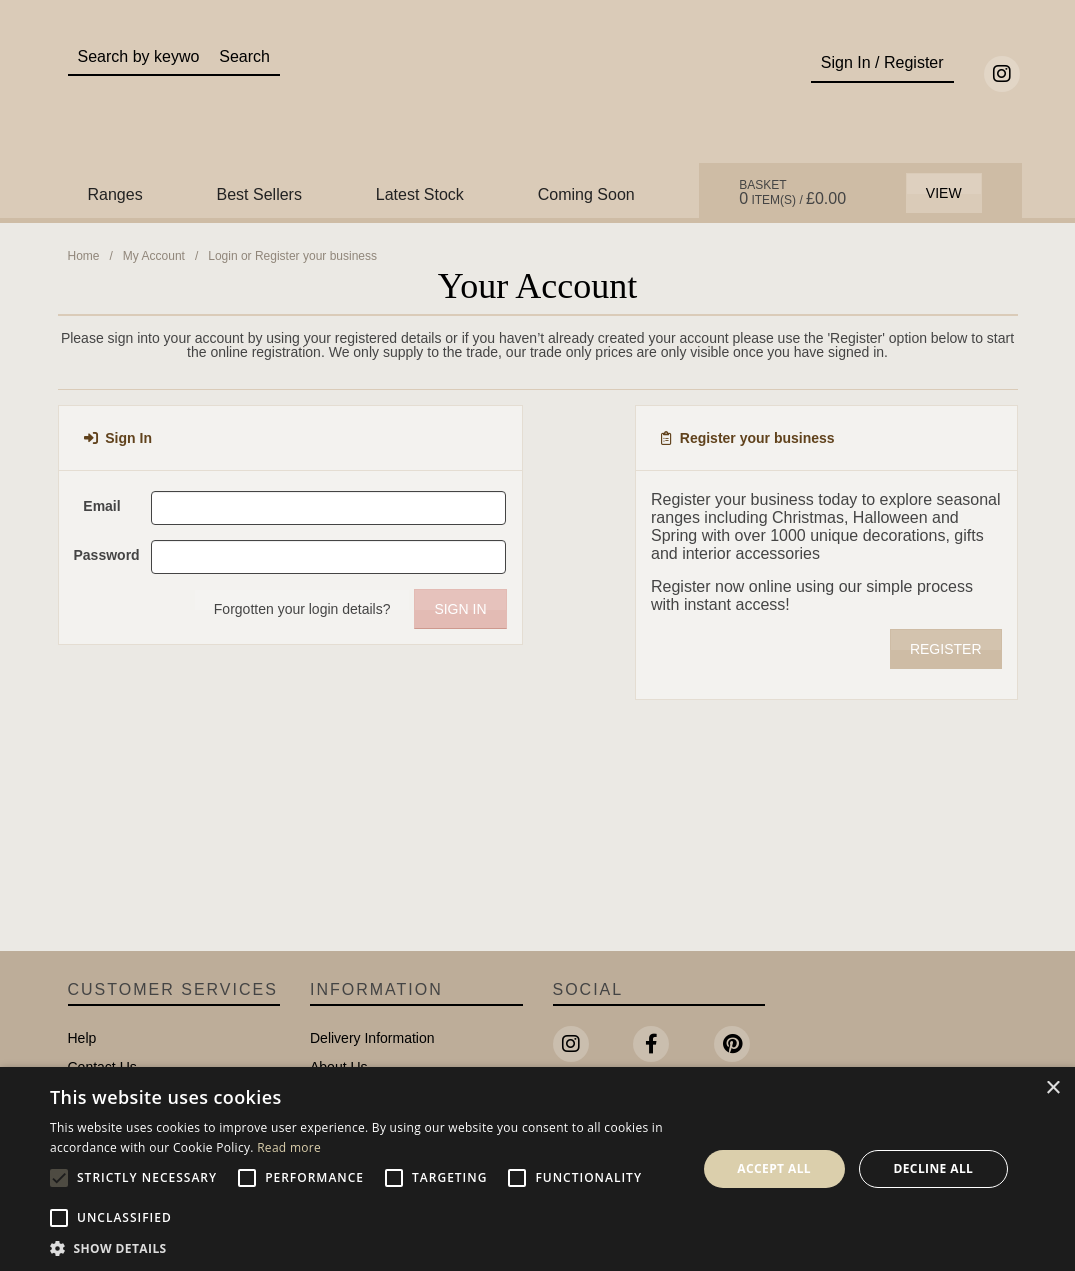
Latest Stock (420, 194)
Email (101, 506)
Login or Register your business (292, 256)
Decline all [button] (933, 1168)
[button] (363, 1247)
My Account (154, 256)
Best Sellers (259, 194)
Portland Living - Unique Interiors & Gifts (537, 97)
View (944, 193)
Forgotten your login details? (302, 609)
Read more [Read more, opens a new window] (289, 1147)
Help (82, 1038)
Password (105, 555)
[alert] (537, 1169)
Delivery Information (372, 1038)
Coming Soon (586, 194)
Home (84, 256)
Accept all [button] (774, 1168)
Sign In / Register (882, 62)
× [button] (1052, 1088)
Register (946, 649)
